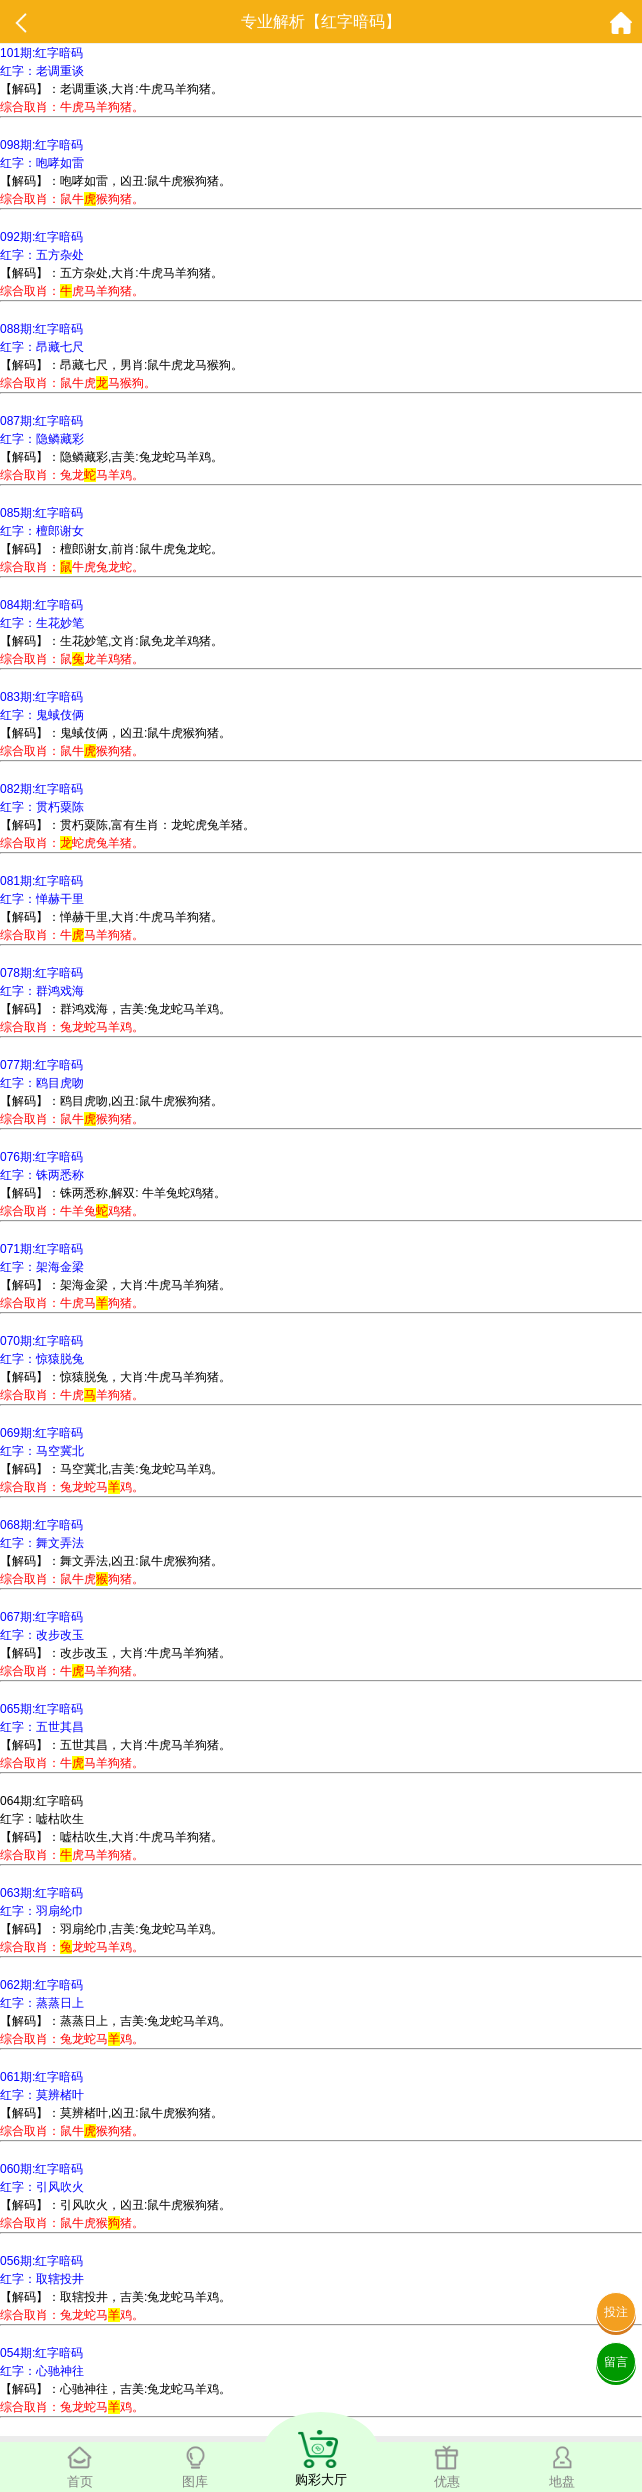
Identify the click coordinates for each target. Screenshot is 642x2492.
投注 (616, 2312)
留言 (616, 2362)
